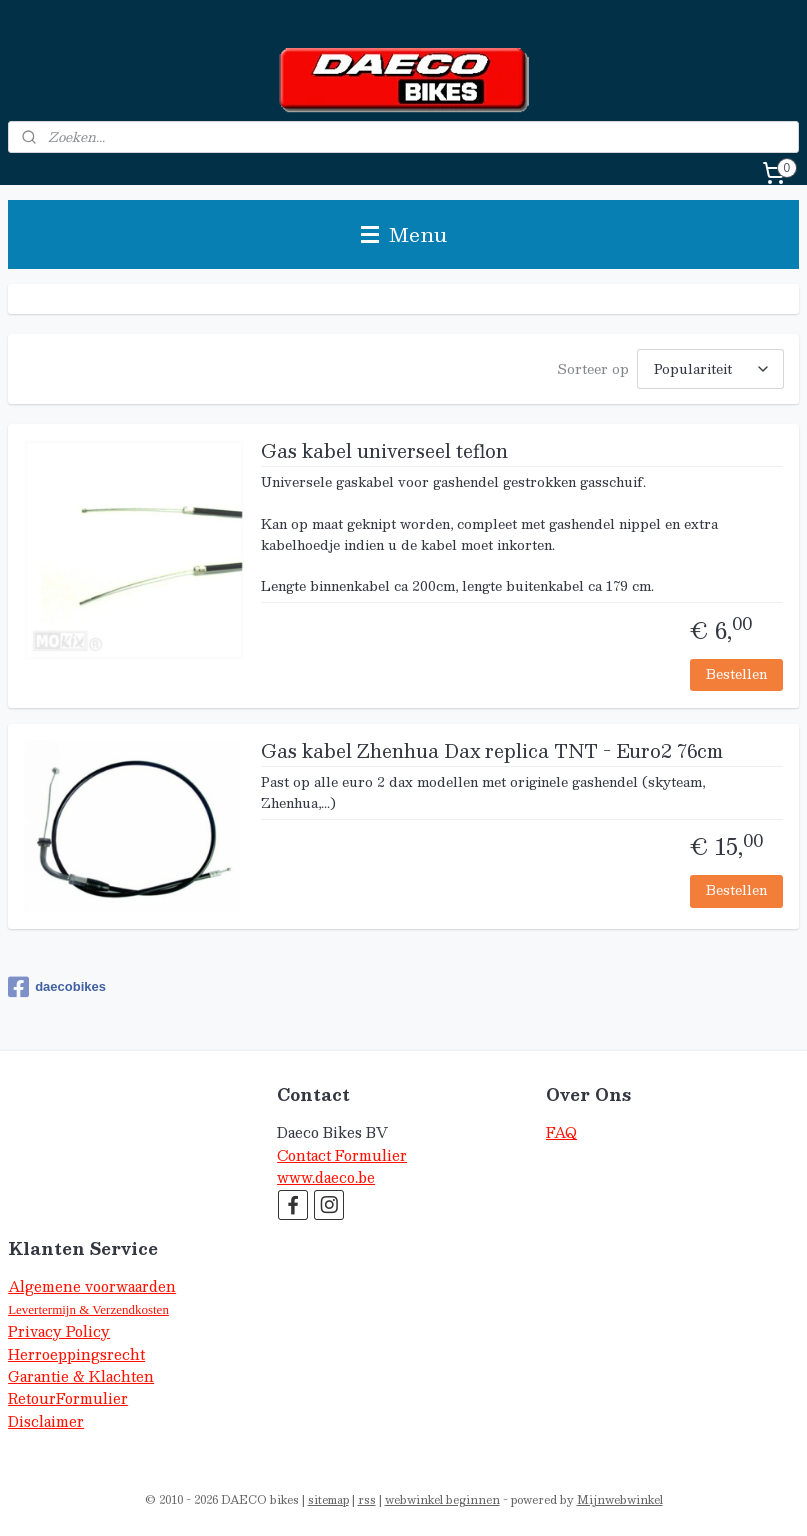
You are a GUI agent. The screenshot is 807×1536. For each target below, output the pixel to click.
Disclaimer (46, 1421)
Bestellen (736, 674)
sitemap (328, 1499)
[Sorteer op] (710, 369)
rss (367, 1499)
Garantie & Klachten (81, 1376)
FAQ (561, 1132)
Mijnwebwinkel (620, 1499)
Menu (404, 234)
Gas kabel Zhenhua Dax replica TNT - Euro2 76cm (492, 753)
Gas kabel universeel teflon (384, 453)
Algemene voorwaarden (92, 1286)
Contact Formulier (342, 1155)
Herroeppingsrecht (76, 1354)
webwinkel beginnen (442, 1499)
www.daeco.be (326, 1177)
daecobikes (57, 987)
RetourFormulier (68, 1398)
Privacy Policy (59, 1331)
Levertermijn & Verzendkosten (88, 1309)
